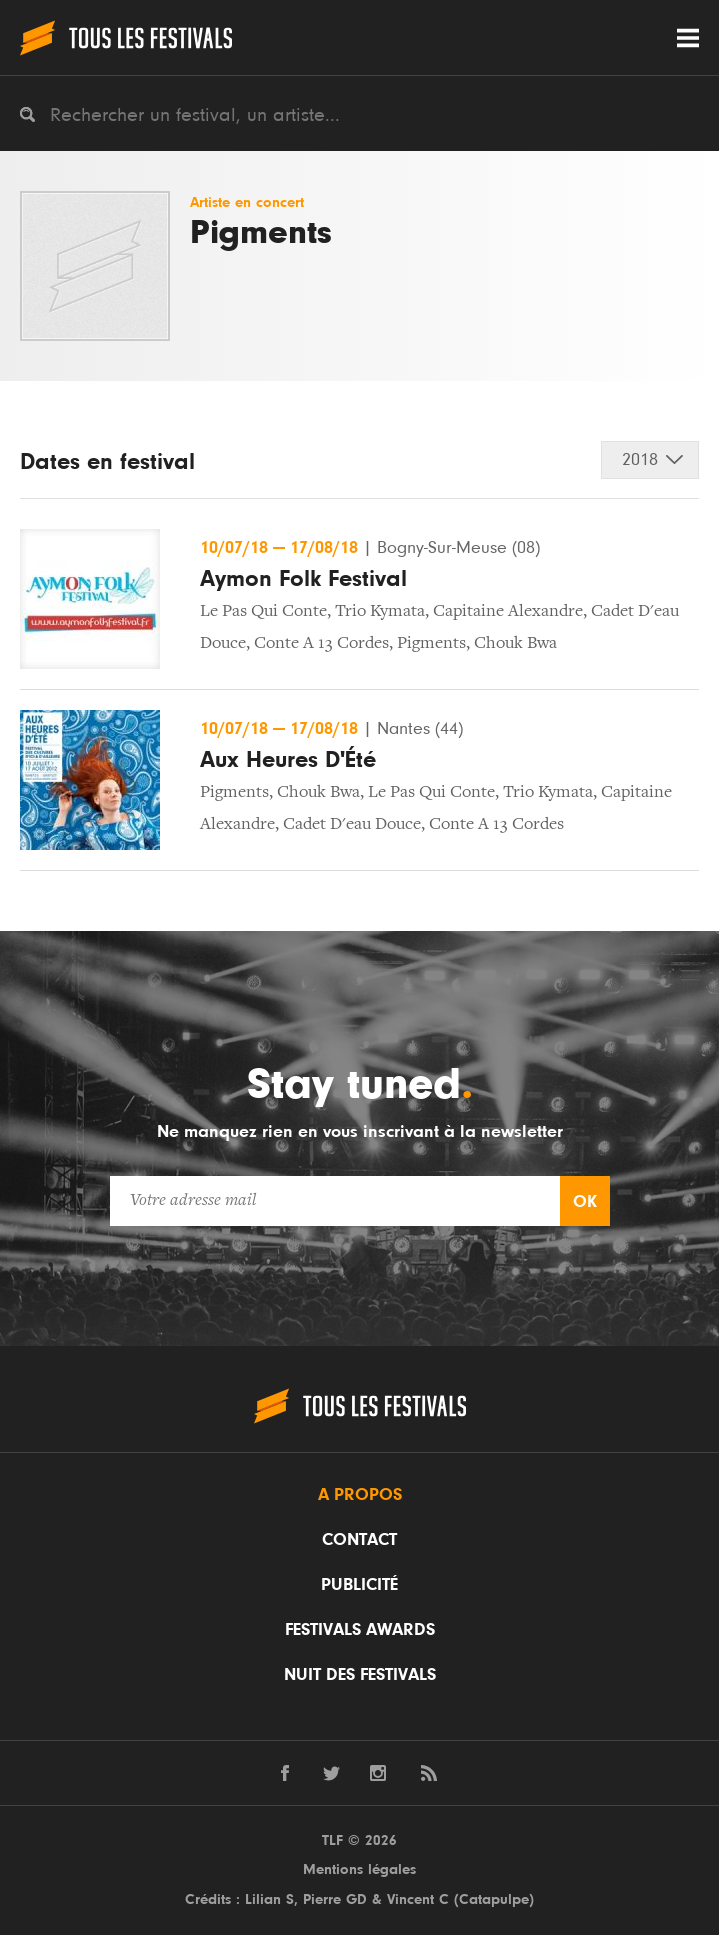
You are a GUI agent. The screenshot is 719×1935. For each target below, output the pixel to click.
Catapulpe (494, 1899)
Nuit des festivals (360, 1675)
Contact (359, 1540)
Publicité (359, 1585)
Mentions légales (359, 1869)
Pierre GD (335, 1899)
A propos (360, 1495)
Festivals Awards (360, 1630)
